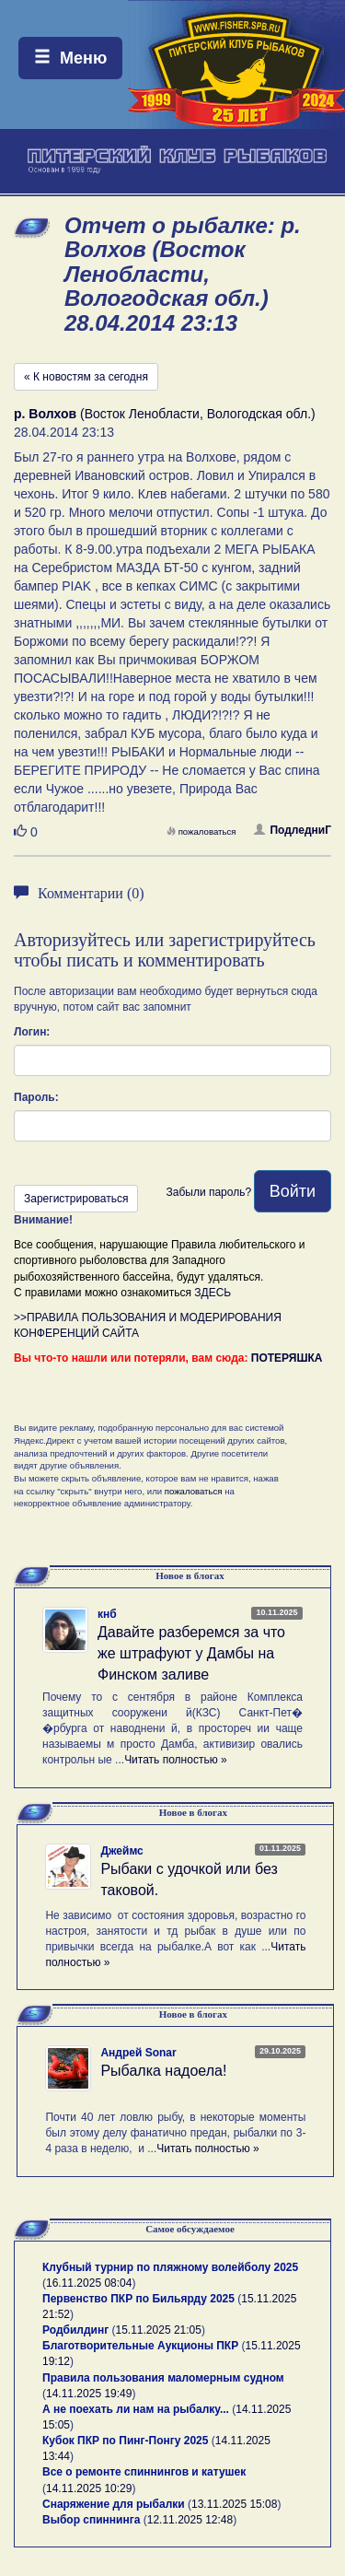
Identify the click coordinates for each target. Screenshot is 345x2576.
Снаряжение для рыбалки (113, 2504)
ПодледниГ (292, 830)
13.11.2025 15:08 (234, 2504)
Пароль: (36, 1097)
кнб (107, 1614)
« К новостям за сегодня (86, 376)
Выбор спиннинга (91, 2519)
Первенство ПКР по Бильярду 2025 (138, 2298)
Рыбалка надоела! (163, 2070)
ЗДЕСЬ (212, 1292)
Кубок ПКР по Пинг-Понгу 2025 (125, 2440)
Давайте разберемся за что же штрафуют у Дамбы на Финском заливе (191, 1653)
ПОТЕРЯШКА (287, 1358)
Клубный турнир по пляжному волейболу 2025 (170, 2267)
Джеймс (121, 1850)
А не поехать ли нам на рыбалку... (135, 2409)
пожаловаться (201, 831)
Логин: (32, 1031)
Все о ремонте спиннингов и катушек (144, 2471)
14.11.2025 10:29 (89, 2488)
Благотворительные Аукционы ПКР (140, 2345)
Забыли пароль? (208, 1192)
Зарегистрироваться (76, 1198)
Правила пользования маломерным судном (163, 2377)
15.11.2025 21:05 (158, 2330)
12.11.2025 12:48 (190, 2519)
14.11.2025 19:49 (89, 2393)
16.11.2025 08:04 (89, 2283)
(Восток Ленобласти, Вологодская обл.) (165, 413)
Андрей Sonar (138, 2052)
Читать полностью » (175, 1759)
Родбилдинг (75, 2330)
